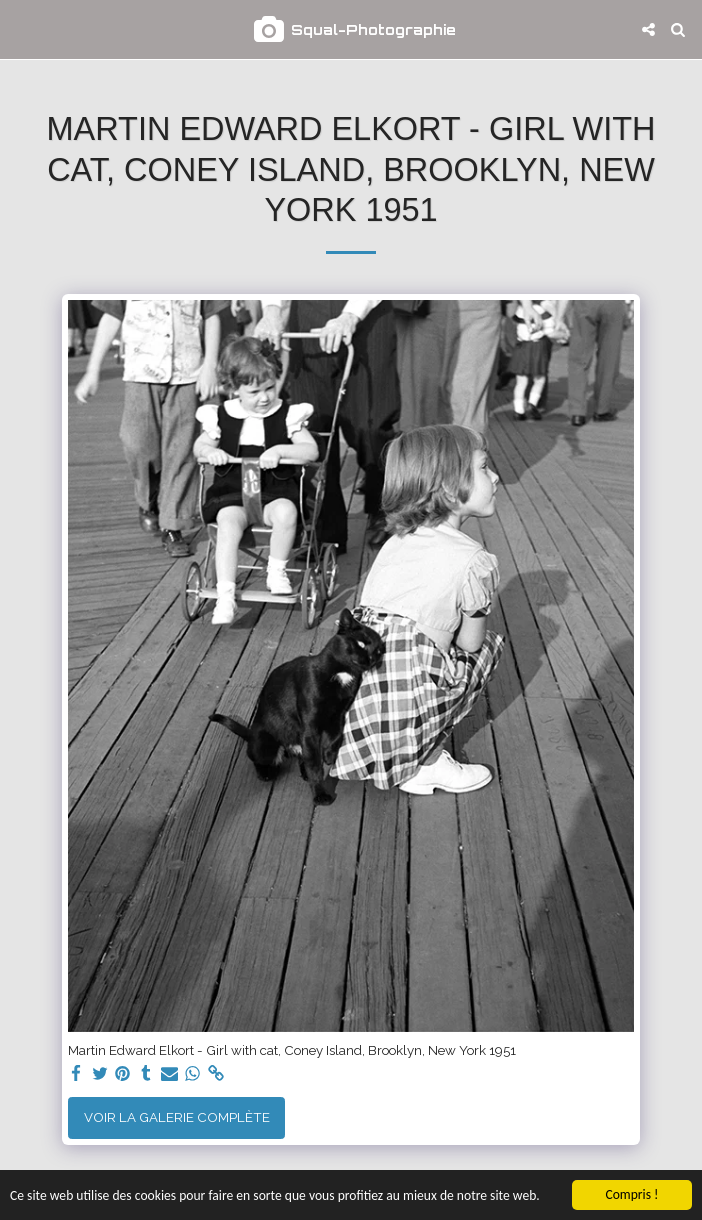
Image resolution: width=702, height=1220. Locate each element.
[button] (22, 29)
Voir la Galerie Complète (177, 1117)
